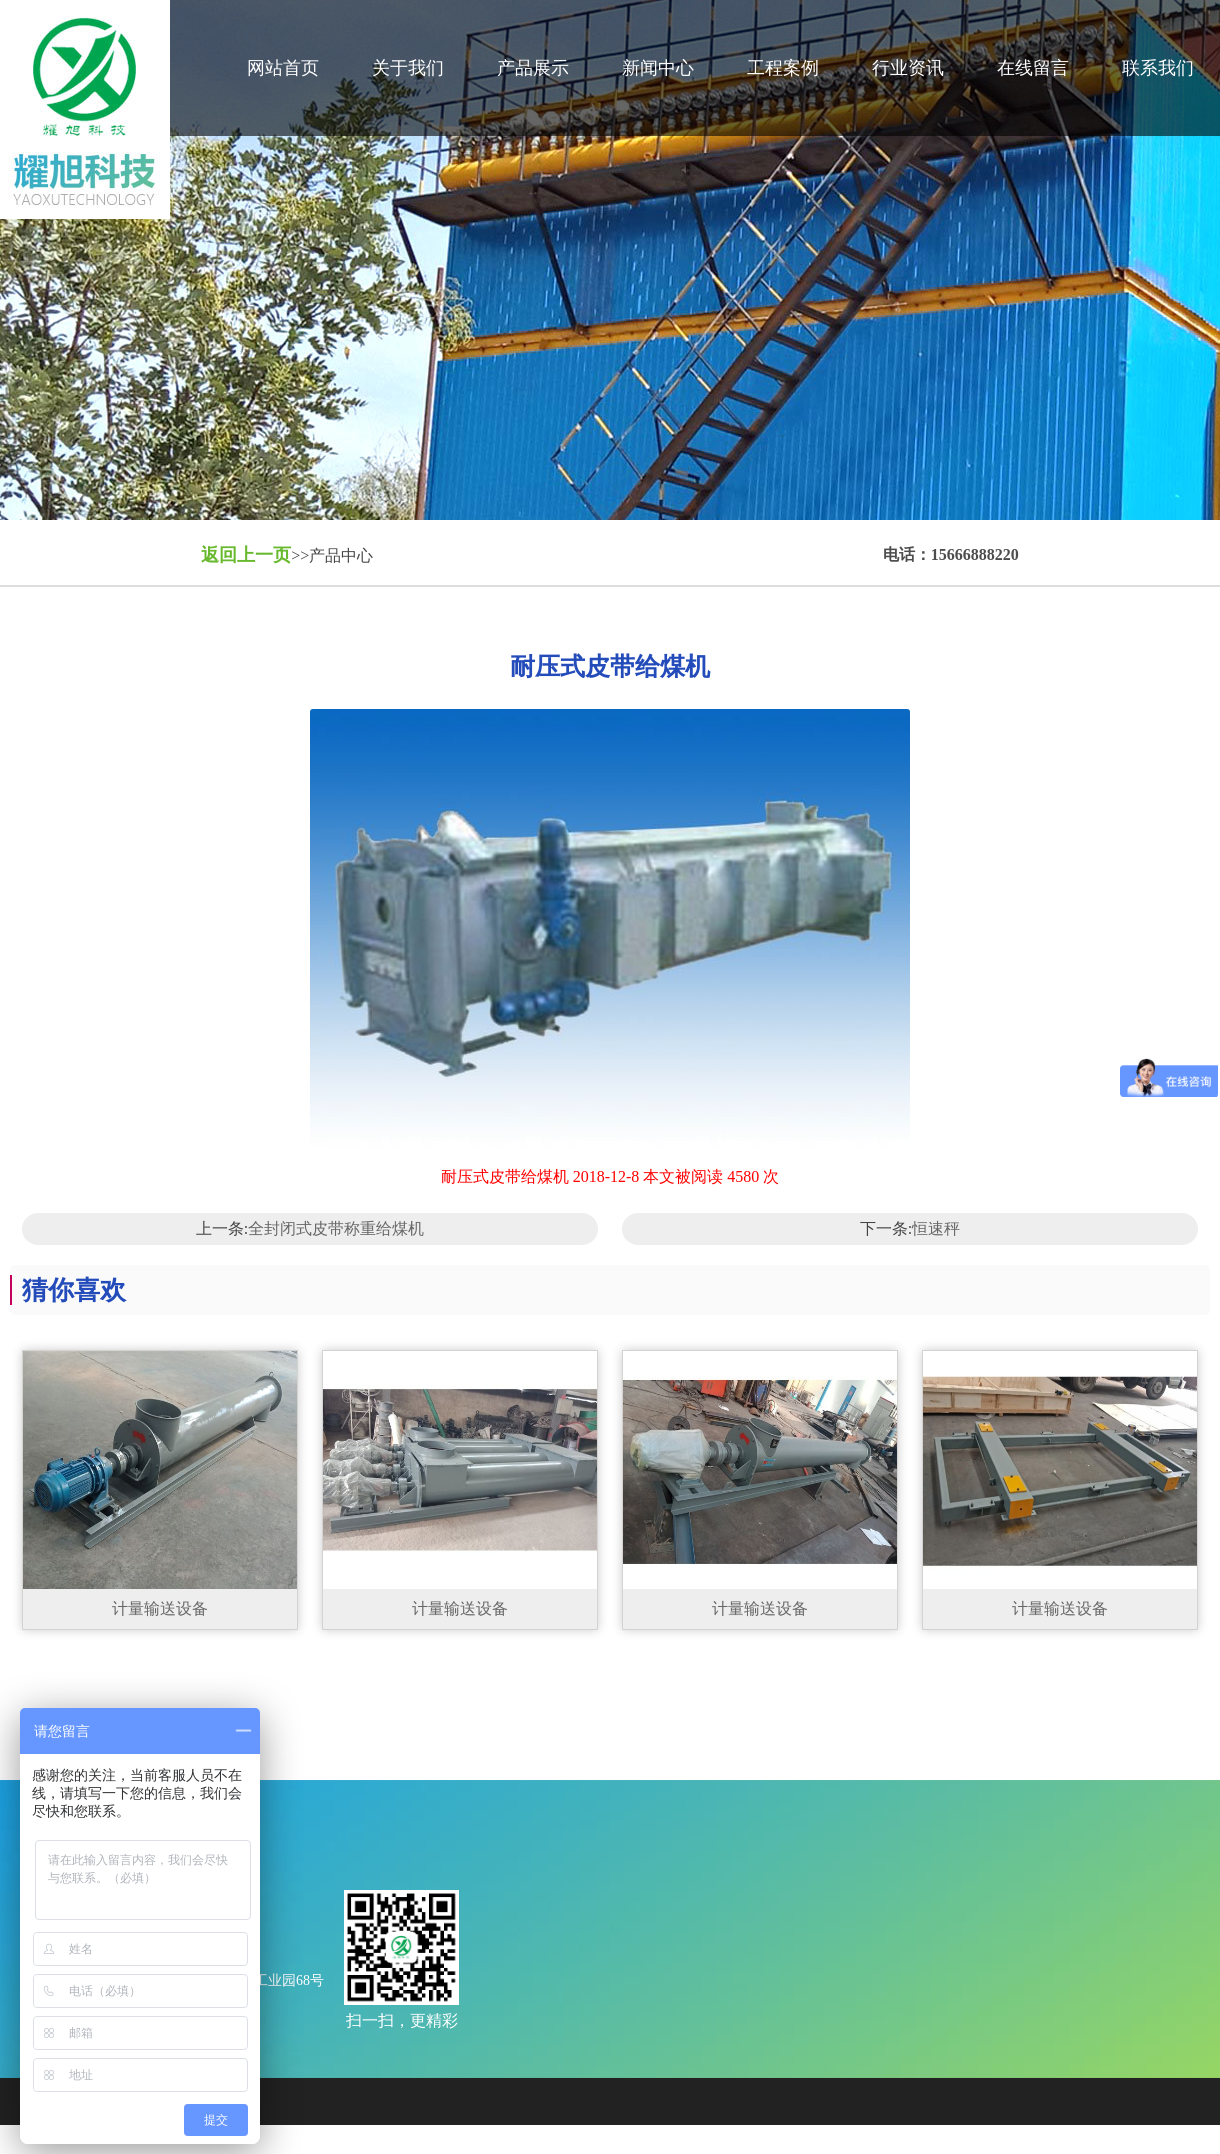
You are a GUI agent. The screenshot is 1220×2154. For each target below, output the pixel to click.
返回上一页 (246, 555)
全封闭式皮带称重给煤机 (336, 1228)
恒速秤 (936, 1228)
